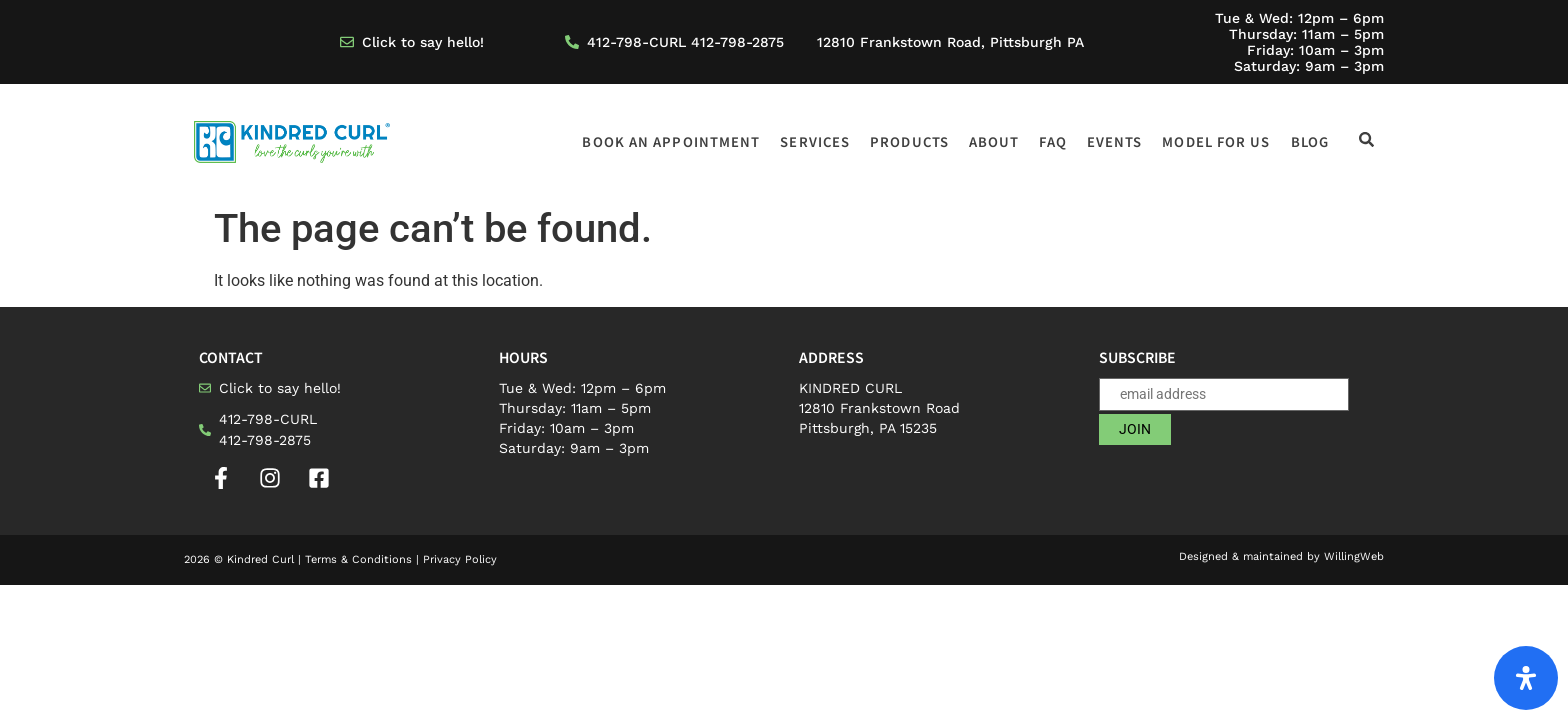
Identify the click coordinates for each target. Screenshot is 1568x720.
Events (1115, 141)
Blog (1310, 141)
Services (815, 141)
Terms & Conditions (358, 559)
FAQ (1052, 141)
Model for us (1216, 141)
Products (909, 141)
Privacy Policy (460, 559)
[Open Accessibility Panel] (1526, 678)
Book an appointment (671, 141)
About (994, 141)
